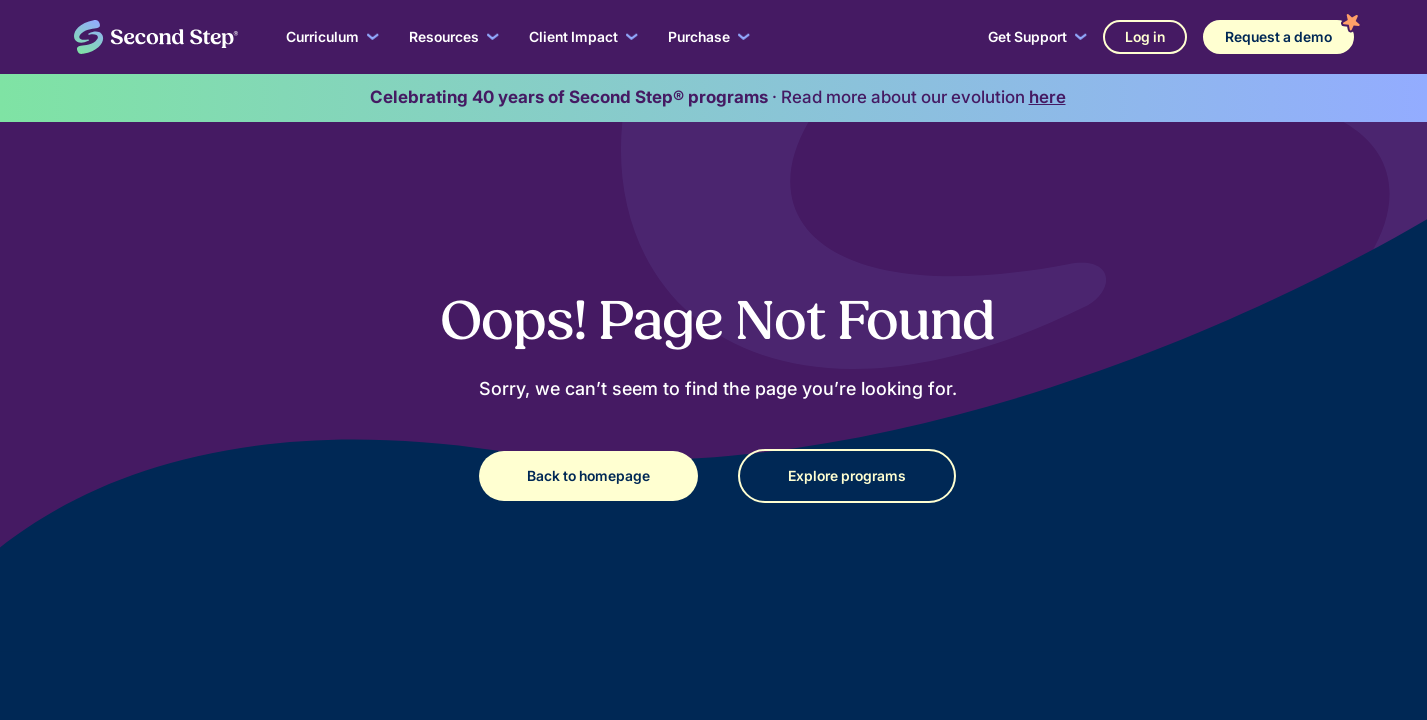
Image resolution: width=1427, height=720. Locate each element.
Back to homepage (588, 475)
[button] (332, 37)
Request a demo (1278, 36)
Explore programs (847, 475)
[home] (156, 37)
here (1047, 97)
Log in (1145, 36)
